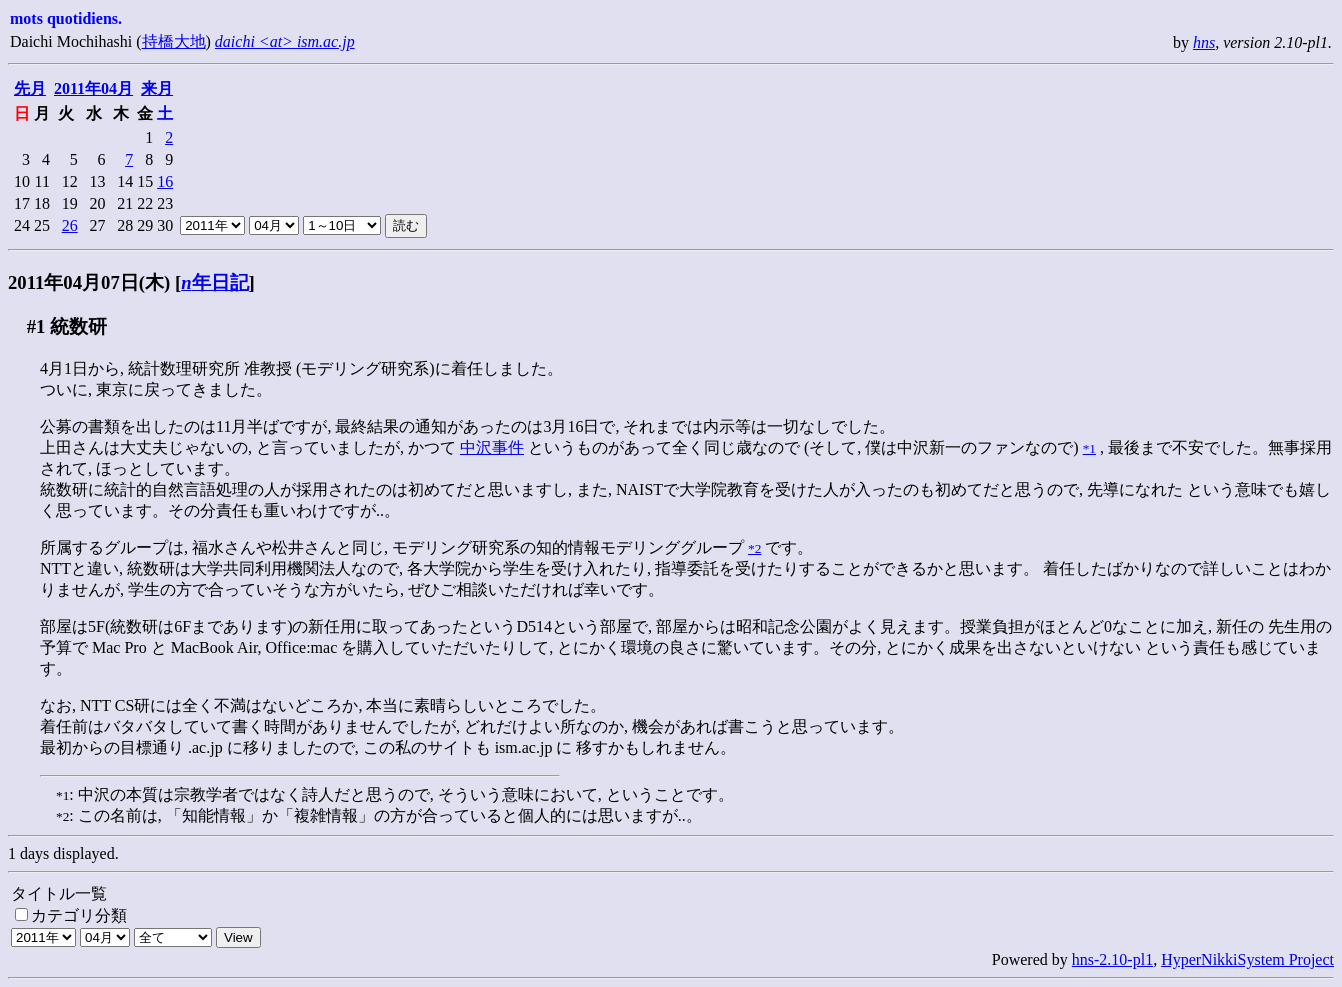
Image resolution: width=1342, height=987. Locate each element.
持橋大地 (174, 41)
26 (70, 225)
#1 (36, 326)
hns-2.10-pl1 (1112, 959)
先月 (30, 88)
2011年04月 (93, 88)
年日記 (214, 282)
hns (1204, 42)
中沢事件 (492, 447)
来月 (157, 88)
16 (165, 181)
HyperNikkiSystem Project (1247, 959)
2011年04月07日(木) (89, 282)
